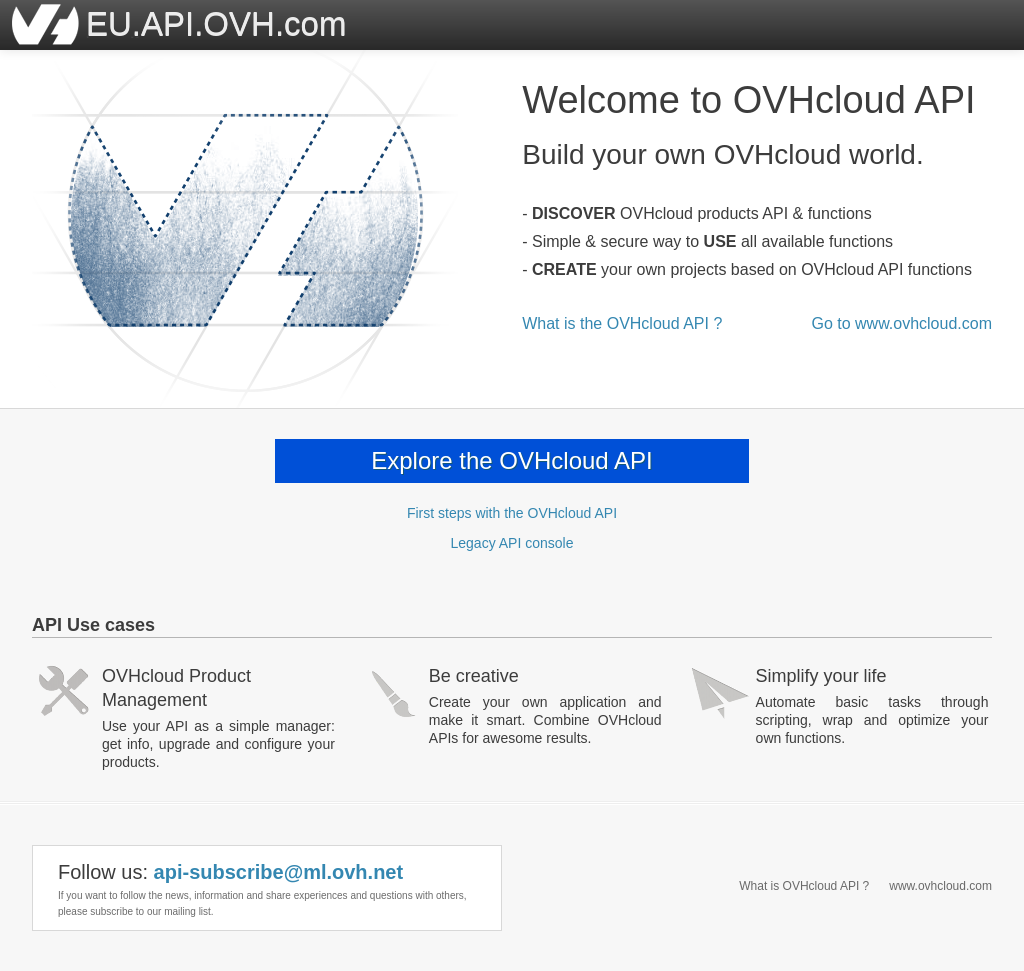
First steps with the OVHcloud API (512, 513)
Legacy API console (511, 543)
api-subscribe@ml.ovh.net (279, 872)
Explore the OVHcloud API (511, 460)
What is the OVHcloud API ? (622, 323)
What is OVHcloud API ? (804, 886)
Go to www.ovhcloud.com (901, 323)
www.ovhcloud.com (940, 886)
